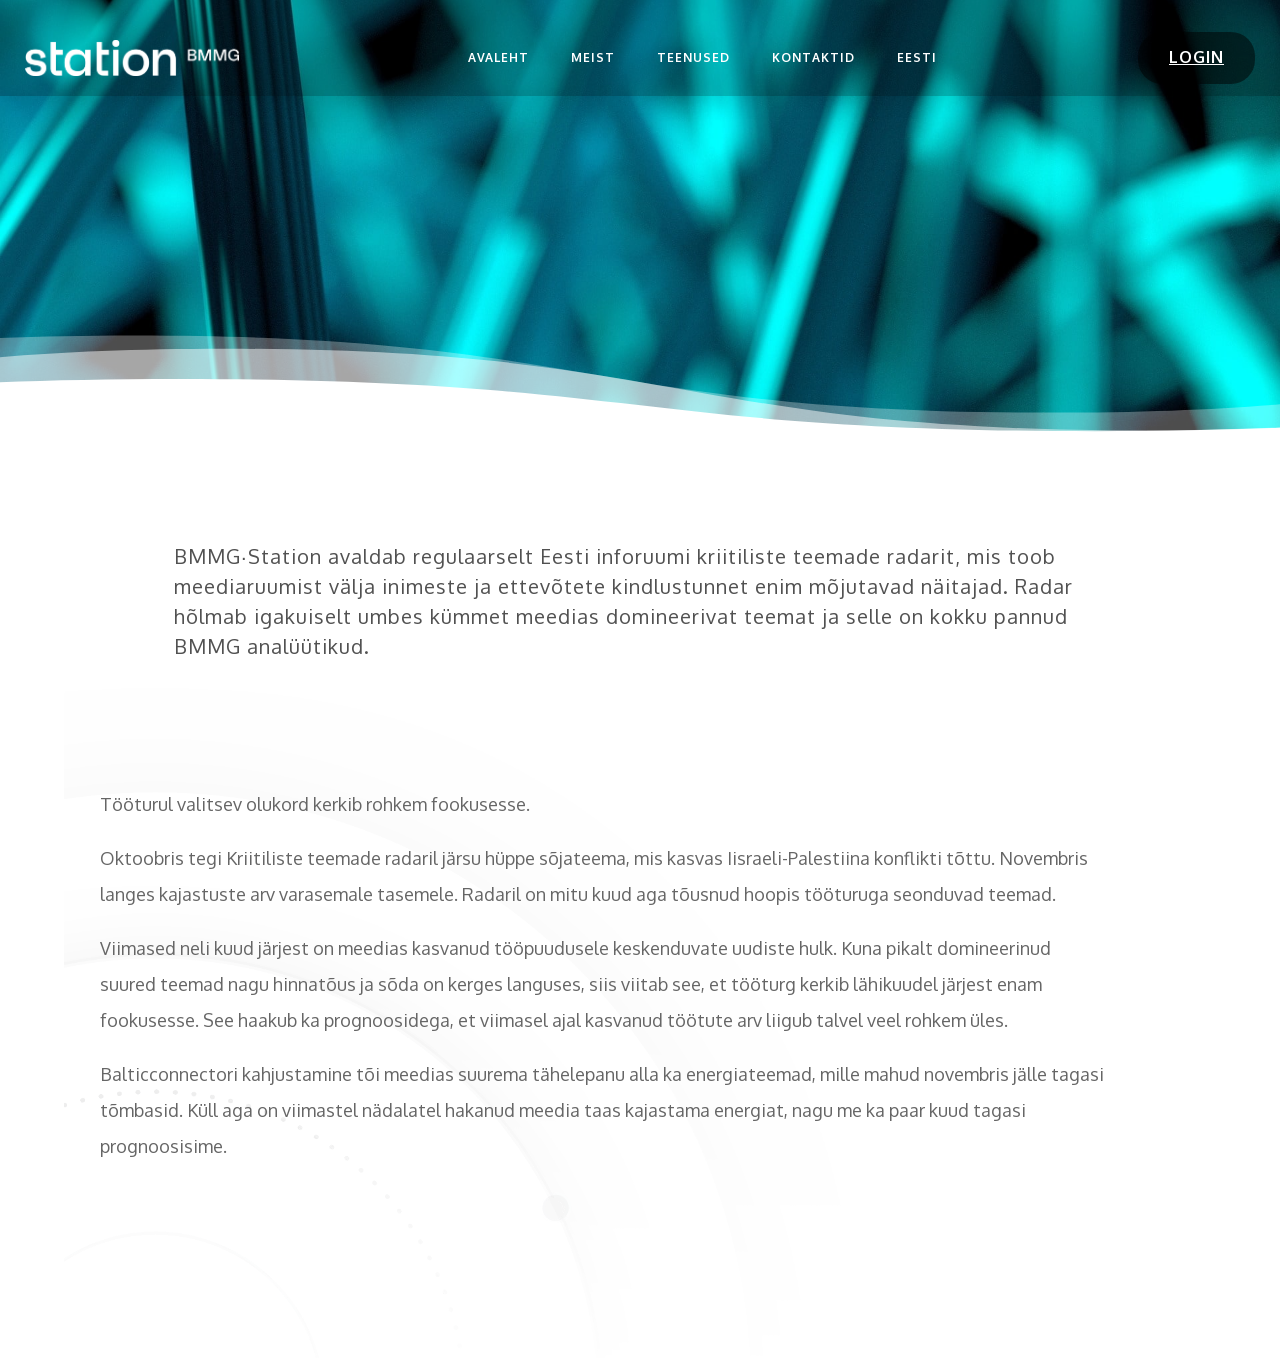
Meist (593, 57)
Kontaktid (813, 57)
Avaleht (498, 57)
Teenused (693, 57)
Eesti (917, 57)
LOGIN (1196, 57)
